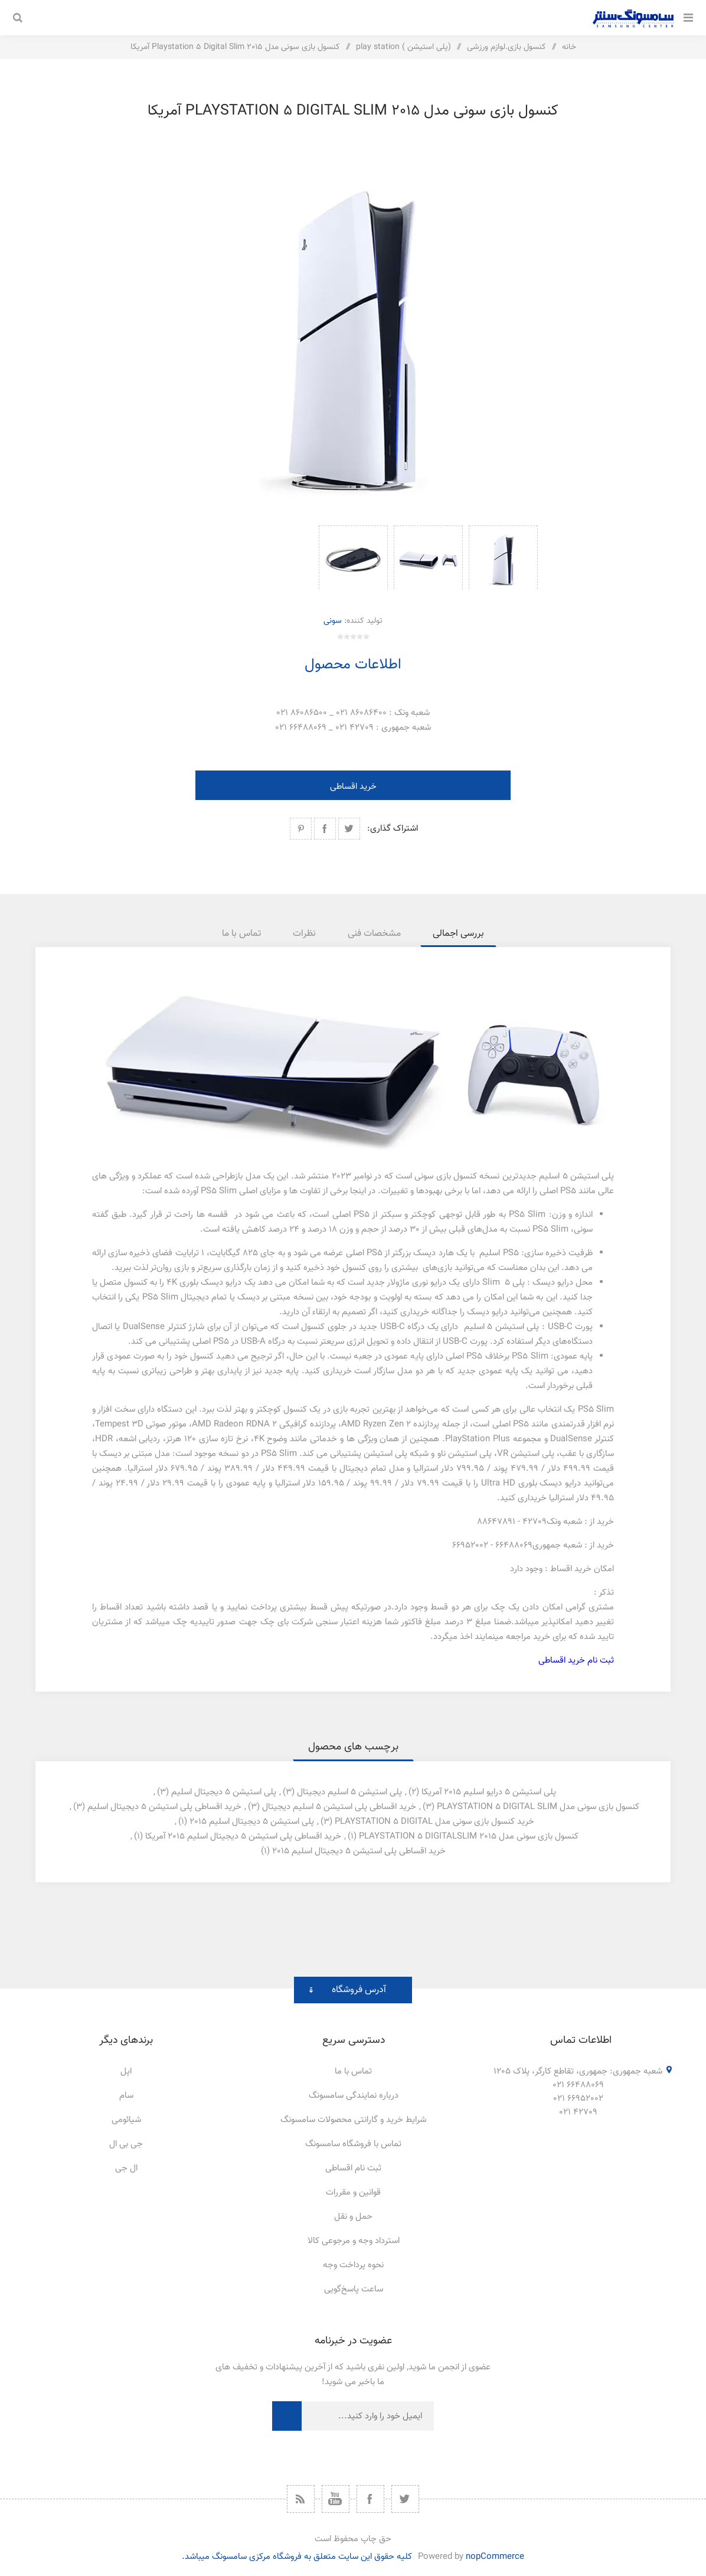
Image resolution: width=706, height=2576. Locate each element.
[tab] (458, 933)
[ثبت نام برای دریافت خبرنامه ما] (368, 2416)
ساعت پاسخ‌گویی (353, 2289)
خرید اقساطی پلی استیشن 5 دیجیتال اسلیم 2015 (359, 1851)
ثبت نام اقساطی (353, 2168)
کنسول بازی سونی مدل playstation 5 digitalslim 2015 (468, 1836)
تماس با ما (353, 2071)
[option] (503, 557)
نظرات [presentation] (304, 933)
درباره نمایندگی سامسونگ (353, 2095)
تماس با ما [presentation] (241, 933)
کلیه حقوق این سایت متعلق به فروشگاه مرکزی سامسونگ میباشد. (297, 2557)
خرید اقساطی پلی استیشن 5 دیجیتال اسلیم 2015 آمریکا (243, 1836)
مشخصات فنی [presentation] (374, 933)
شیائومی (126, 2120)
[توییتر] (405, 2499)
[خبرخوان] (301, 2499)
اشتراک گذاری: (392, 828)
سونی (332, 621)
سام (126, 2095)
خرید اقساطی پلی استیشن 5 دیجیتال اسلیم (164, 1807)
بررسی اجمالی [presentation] (458, 933)
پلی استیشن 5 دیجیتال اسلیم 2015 (251, 1822)
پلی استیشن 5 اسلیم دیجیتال (349, 1792)
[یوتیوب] (335, 2499)
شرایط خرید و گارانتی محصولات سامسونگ (353, 2120)
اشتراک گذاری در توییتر (349, 829)
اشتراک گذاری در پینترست (301, 829)
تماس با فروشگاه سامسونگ (353, 2144)
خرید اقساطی (353, 787)
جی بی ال (126, 2144)
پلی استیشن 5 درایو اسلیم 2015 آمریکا (488, 1792)
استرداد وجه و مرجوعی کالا (354, 2241)
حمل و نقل (353, 2217)
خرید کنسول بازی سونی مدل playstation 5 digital (434, 1822)
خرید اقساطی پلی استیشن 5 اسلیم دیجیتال (339, 1807)
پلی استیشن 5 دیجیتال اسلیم (223, 1792)
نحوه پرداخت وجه (353, 2265)
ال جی (126, 2168)
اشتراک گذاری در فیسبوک (325, 829)
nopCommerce (495, 2557)
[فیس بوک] (370, 2499)
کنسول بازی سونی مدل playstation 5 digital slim (538, 1807)
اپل (126, 2071)
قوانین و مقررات (353, 2192)
